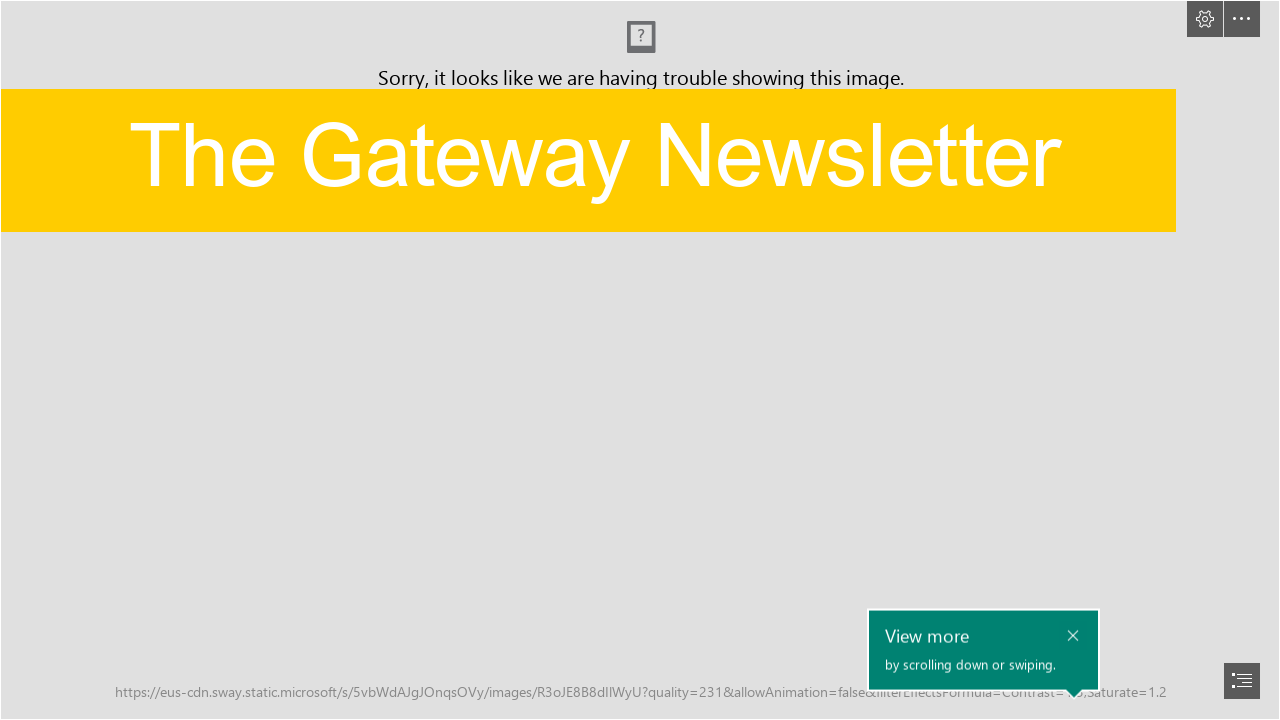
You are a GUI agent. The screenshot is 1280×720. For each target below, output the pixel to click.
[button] (1205, 19)
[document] (640, 360)
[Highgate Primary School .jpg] (640, 360)
